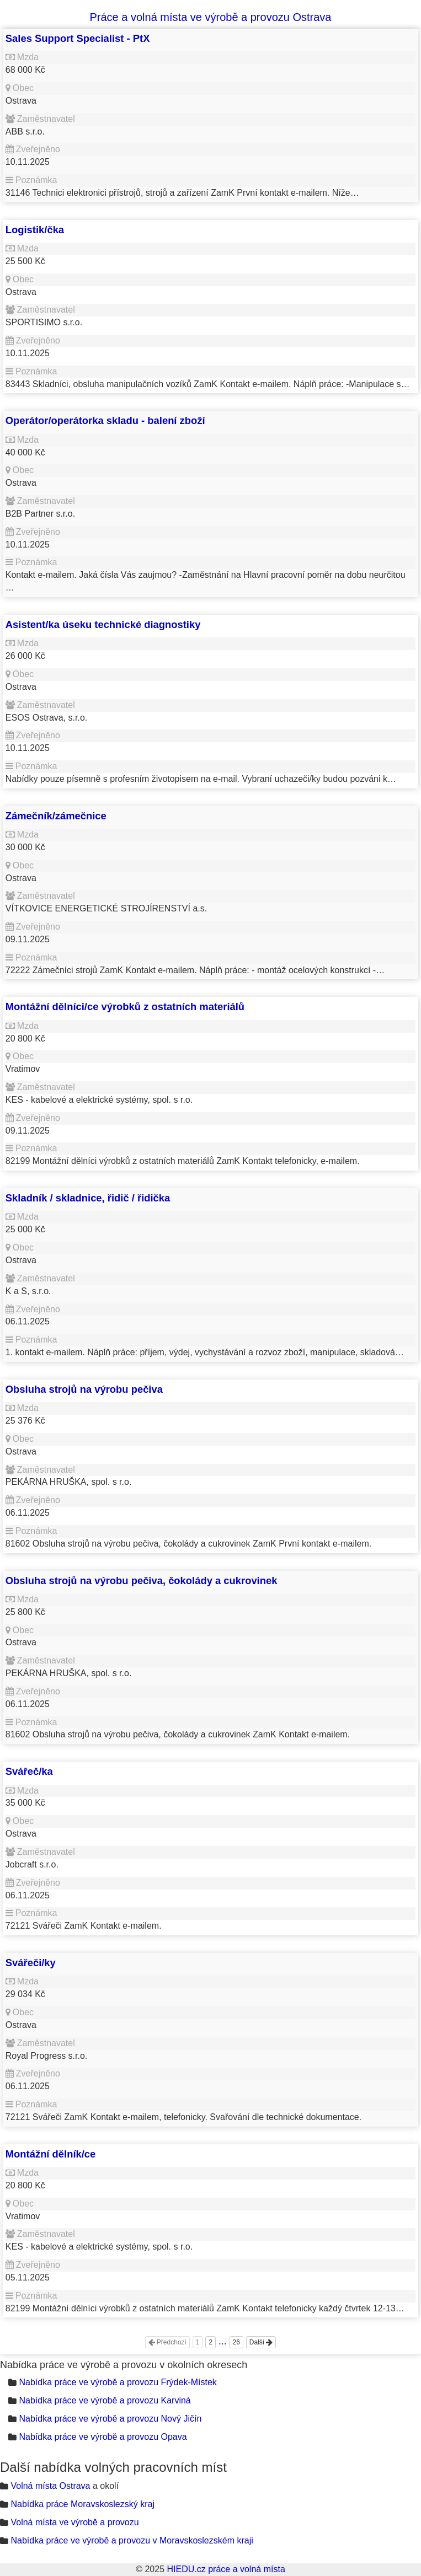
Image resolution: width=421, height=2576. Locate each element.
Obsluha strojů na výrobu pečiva (84, 1389)
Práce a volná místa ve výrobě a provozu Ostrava (211, 17)
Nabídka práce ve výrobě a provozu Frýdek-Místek (117, 2382)
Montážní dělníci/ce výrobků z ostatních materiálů (125, 1006)
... (223, 2341)
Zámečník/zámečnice (56, 816)
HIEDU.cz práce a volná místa (226, 2569)
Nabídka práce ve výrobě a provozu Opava (102, 2436)
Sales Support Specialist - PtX (78, 38)
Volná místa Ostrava (50, 2486)
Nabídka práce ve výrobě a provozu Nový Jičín (110, 2418)
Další (261, 2342)
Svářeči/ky (31, 1962)
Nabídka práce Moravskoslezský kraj (82, 2504)
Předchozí (167, 2342)
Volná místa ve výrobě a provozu (74, 2522)
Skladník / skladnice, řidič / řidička (88, 1198)
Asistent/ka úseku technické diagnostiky (103, 624)
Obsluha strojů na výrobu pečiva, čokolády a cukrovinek (142, 1580)
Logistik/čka (35, 229)
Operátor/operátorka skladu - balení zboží (105, 420)
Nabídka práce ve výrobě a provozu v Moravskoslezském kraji (131, 2540)
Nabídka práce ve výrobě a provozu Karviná (104, 2400)
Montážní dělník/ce (51, 2154)
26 (236, 2342)
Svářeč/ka (29, 1771)
